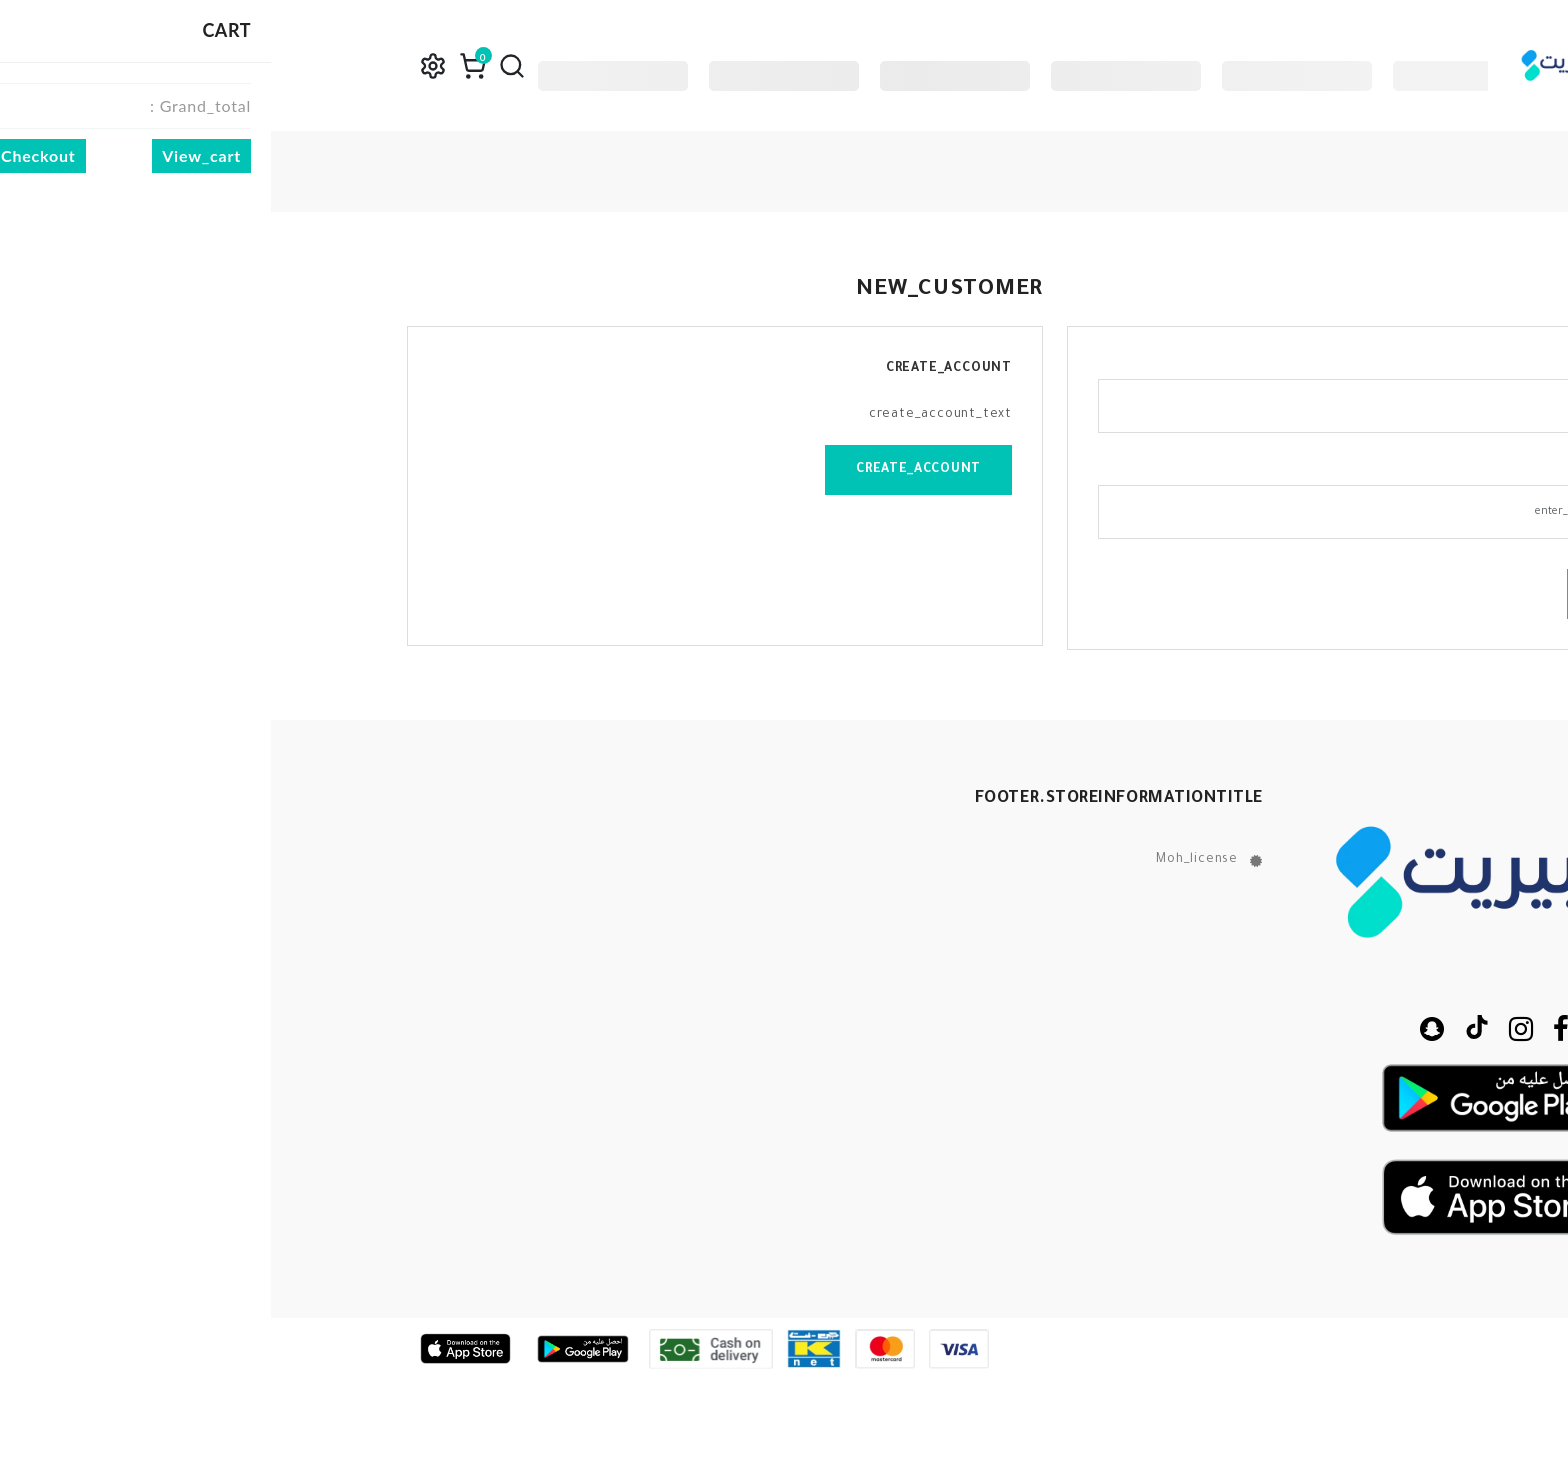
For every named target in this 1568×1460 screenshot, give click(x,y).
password (1368, 470)
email (1381, 364)
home (1410, 171)
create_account (647, 470)
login (1349, 594)
